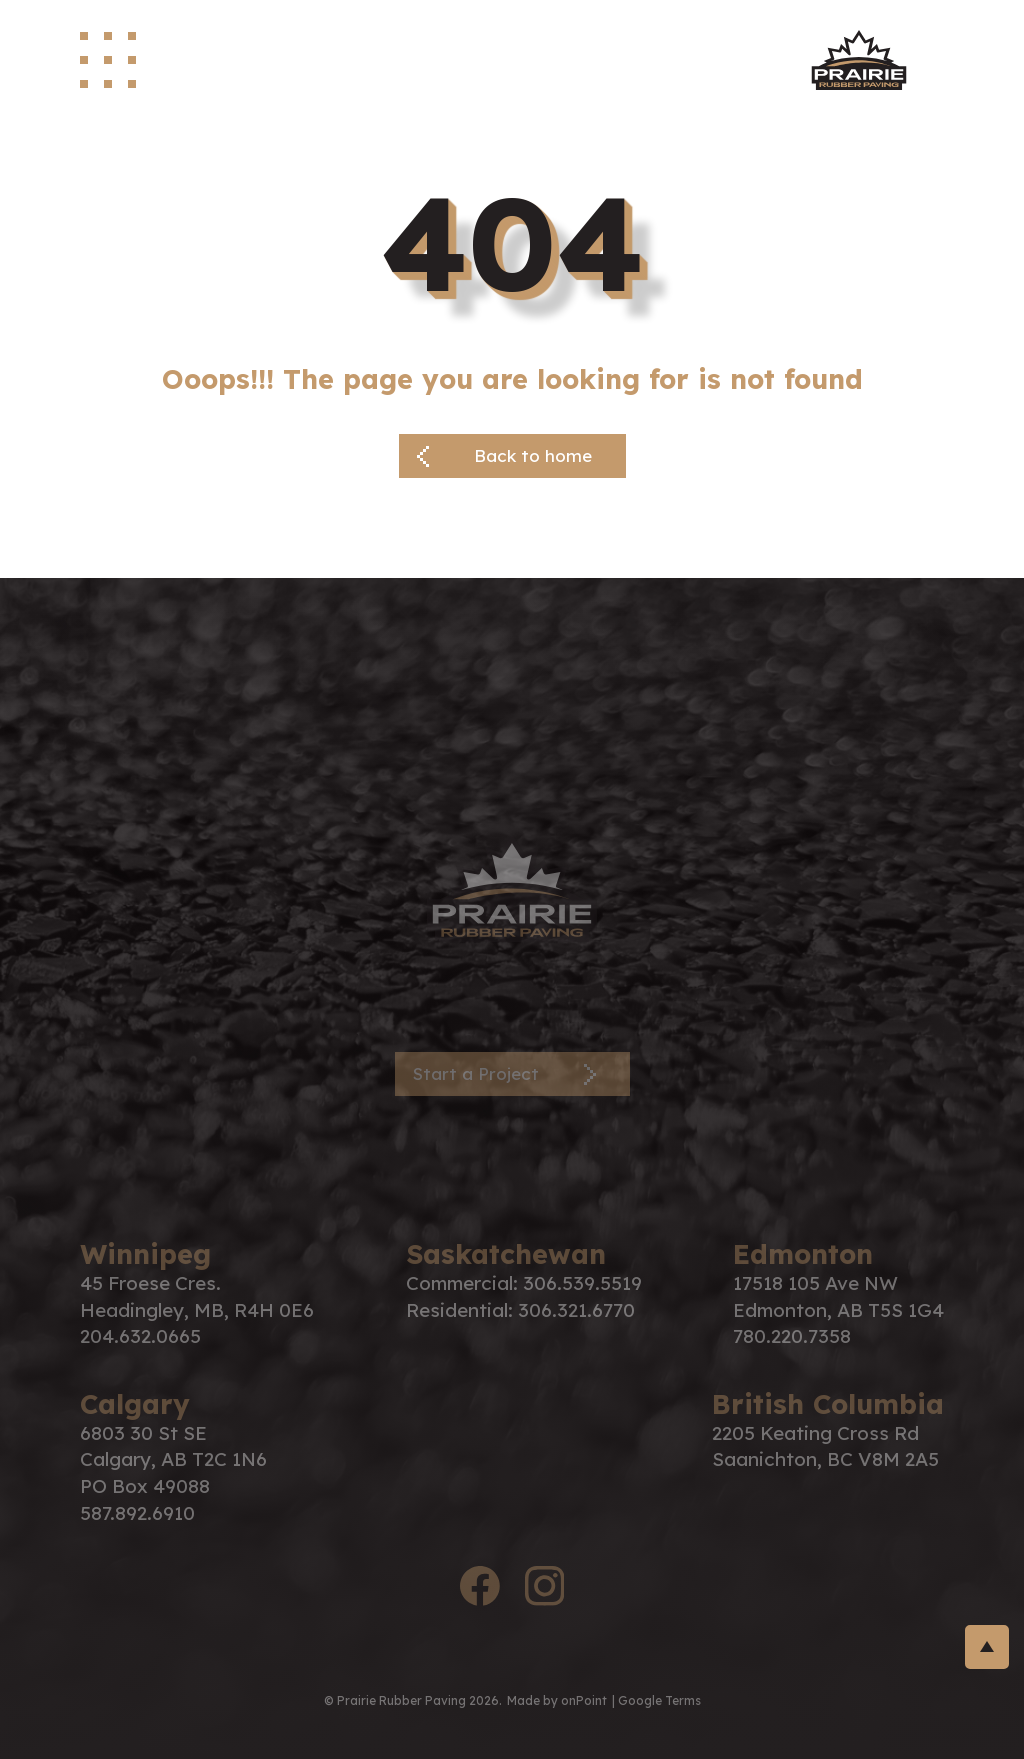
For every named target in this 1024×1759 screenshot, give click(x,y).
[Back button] (512, 456)
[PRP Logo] (512, 887)
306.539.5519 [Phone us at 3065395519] (582, 1283)
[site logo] (859, 60)
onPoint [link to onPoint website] (584, 1700)
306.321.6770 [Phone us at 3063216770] (576, 1310)
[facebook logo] (480, 1589)
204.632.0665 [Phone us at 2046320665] (140, 1336)
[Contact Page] (512, 1074)
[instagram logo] (544, 1589)
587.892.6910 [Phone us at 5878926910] (137, 1513)
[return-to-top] (987, 1647)
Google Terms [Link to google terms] (659, 1700)
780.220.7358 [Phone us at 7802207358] (792, 1336)
